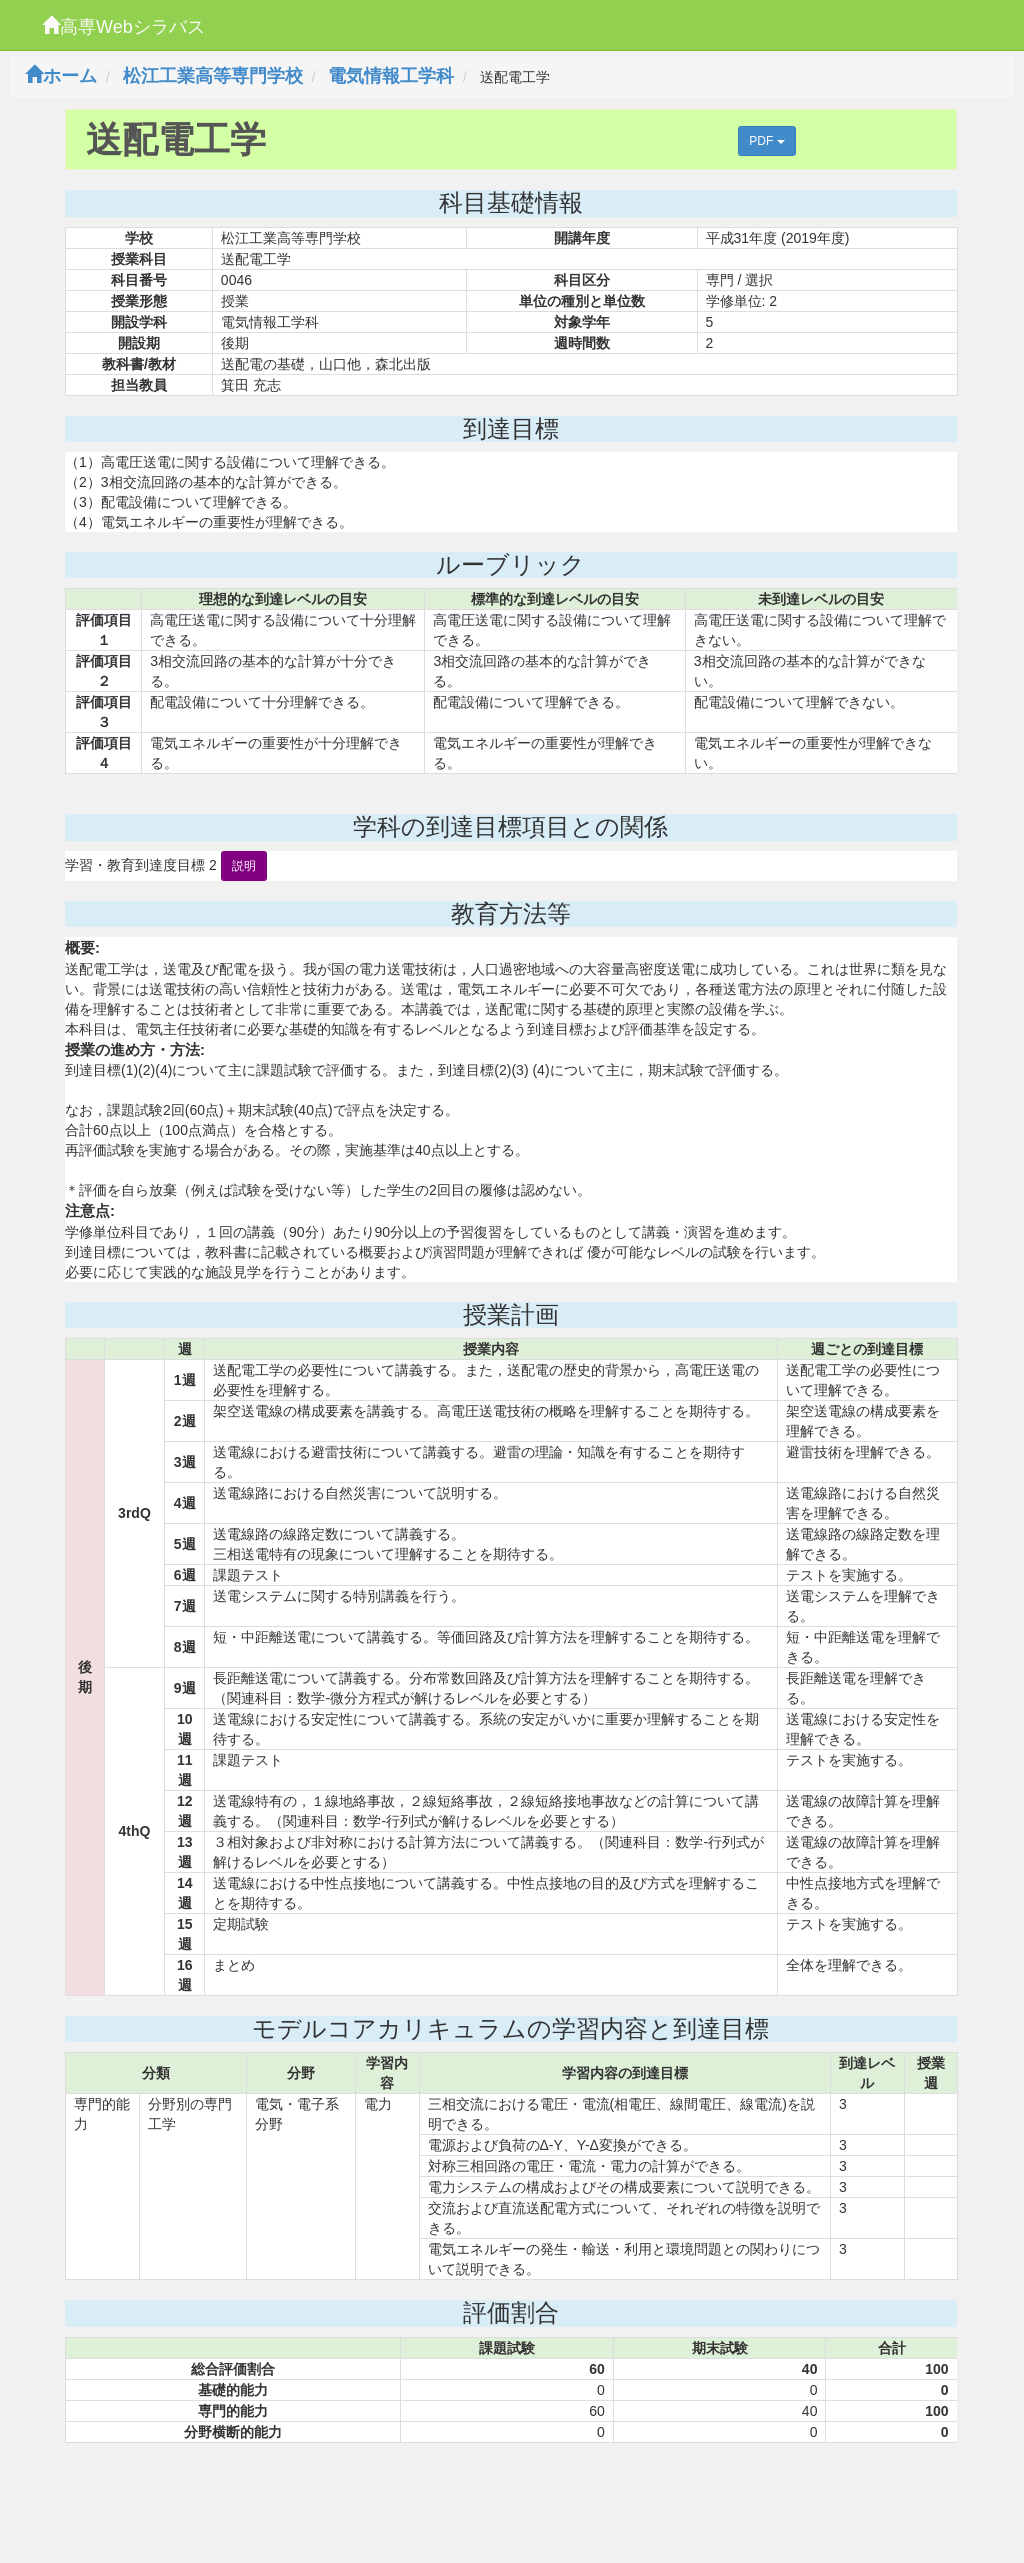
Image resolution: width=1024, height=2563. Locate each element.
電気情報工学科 (391, 76)
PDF (766, 141)
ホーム (61, 76)
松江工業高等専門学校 (213, 76)
